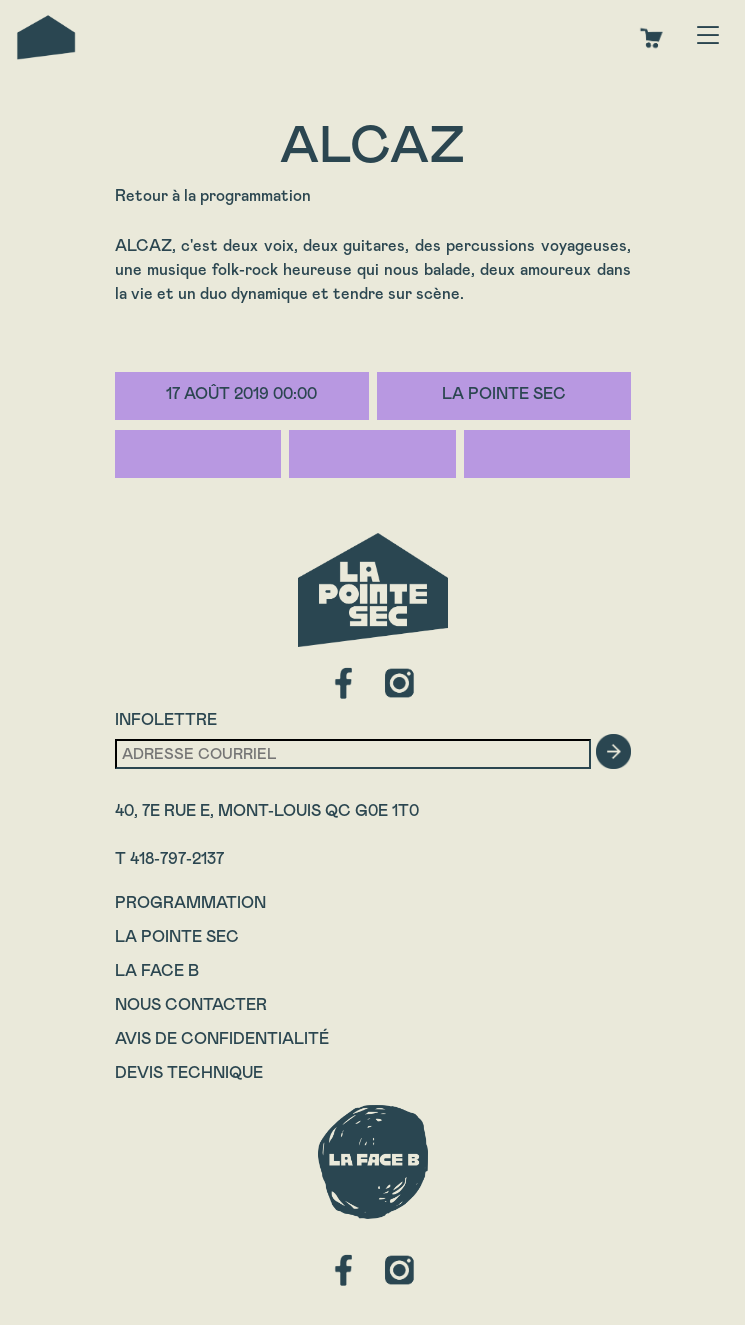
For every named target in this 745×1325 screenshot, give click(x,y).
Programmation (190, 902)
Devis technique (189, 1072)
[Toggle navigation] (708, 37)
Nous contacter (191, 1004)
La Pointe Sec (177, 936)
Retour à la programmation (213, 195)
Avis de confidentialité (222, 1038)
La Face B (157, 970)
